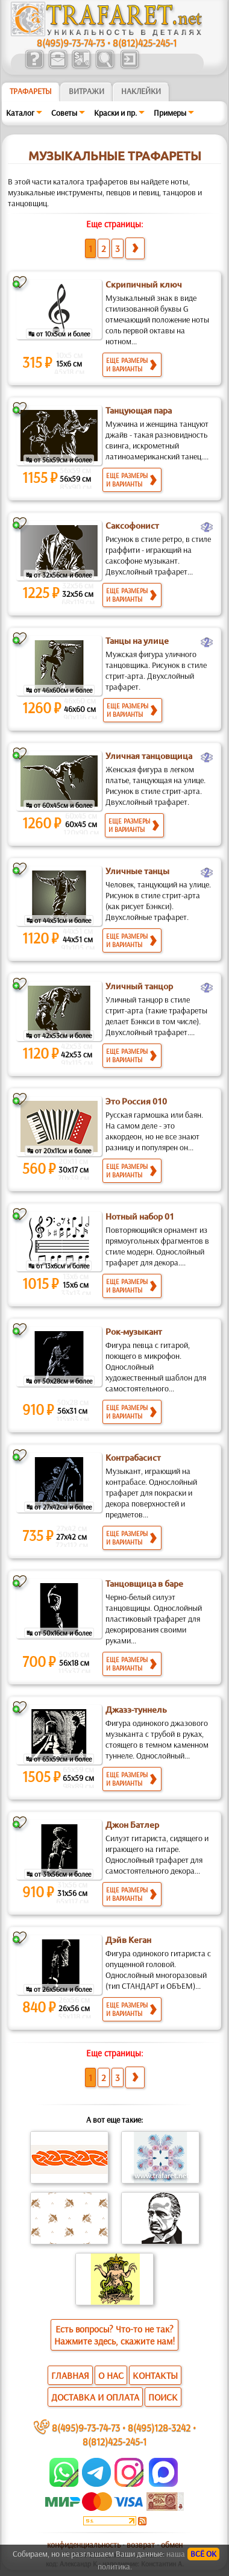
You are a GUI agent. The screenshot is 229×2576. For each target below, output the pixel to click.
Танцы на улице (137, 641)
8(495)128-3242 (159, 2427)
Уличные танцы (137, 871)
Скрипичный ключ (143, 284)
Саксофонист (132, 526)
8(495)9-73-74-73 (71, 42)
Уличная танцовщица (148, 756)
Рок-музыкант (133, 1332)
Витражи (86, 91)
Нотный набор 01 (139, 1216)
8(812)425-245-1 (145, 42)
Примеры (170, 112)
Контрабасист (133, 1458)
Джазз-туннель (136, 1710)
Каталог (20, 112)
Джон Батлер (132, 1825)
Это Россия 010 (136, 1101)
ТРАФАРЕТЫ (31, 91)
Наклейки (141, 91)
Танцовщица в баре (144, 1584)
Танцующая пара (138, 410)
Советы (64, 112)
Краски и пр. (115, 112)
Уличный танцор (139, 986)
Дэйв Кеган (128, 1940)
